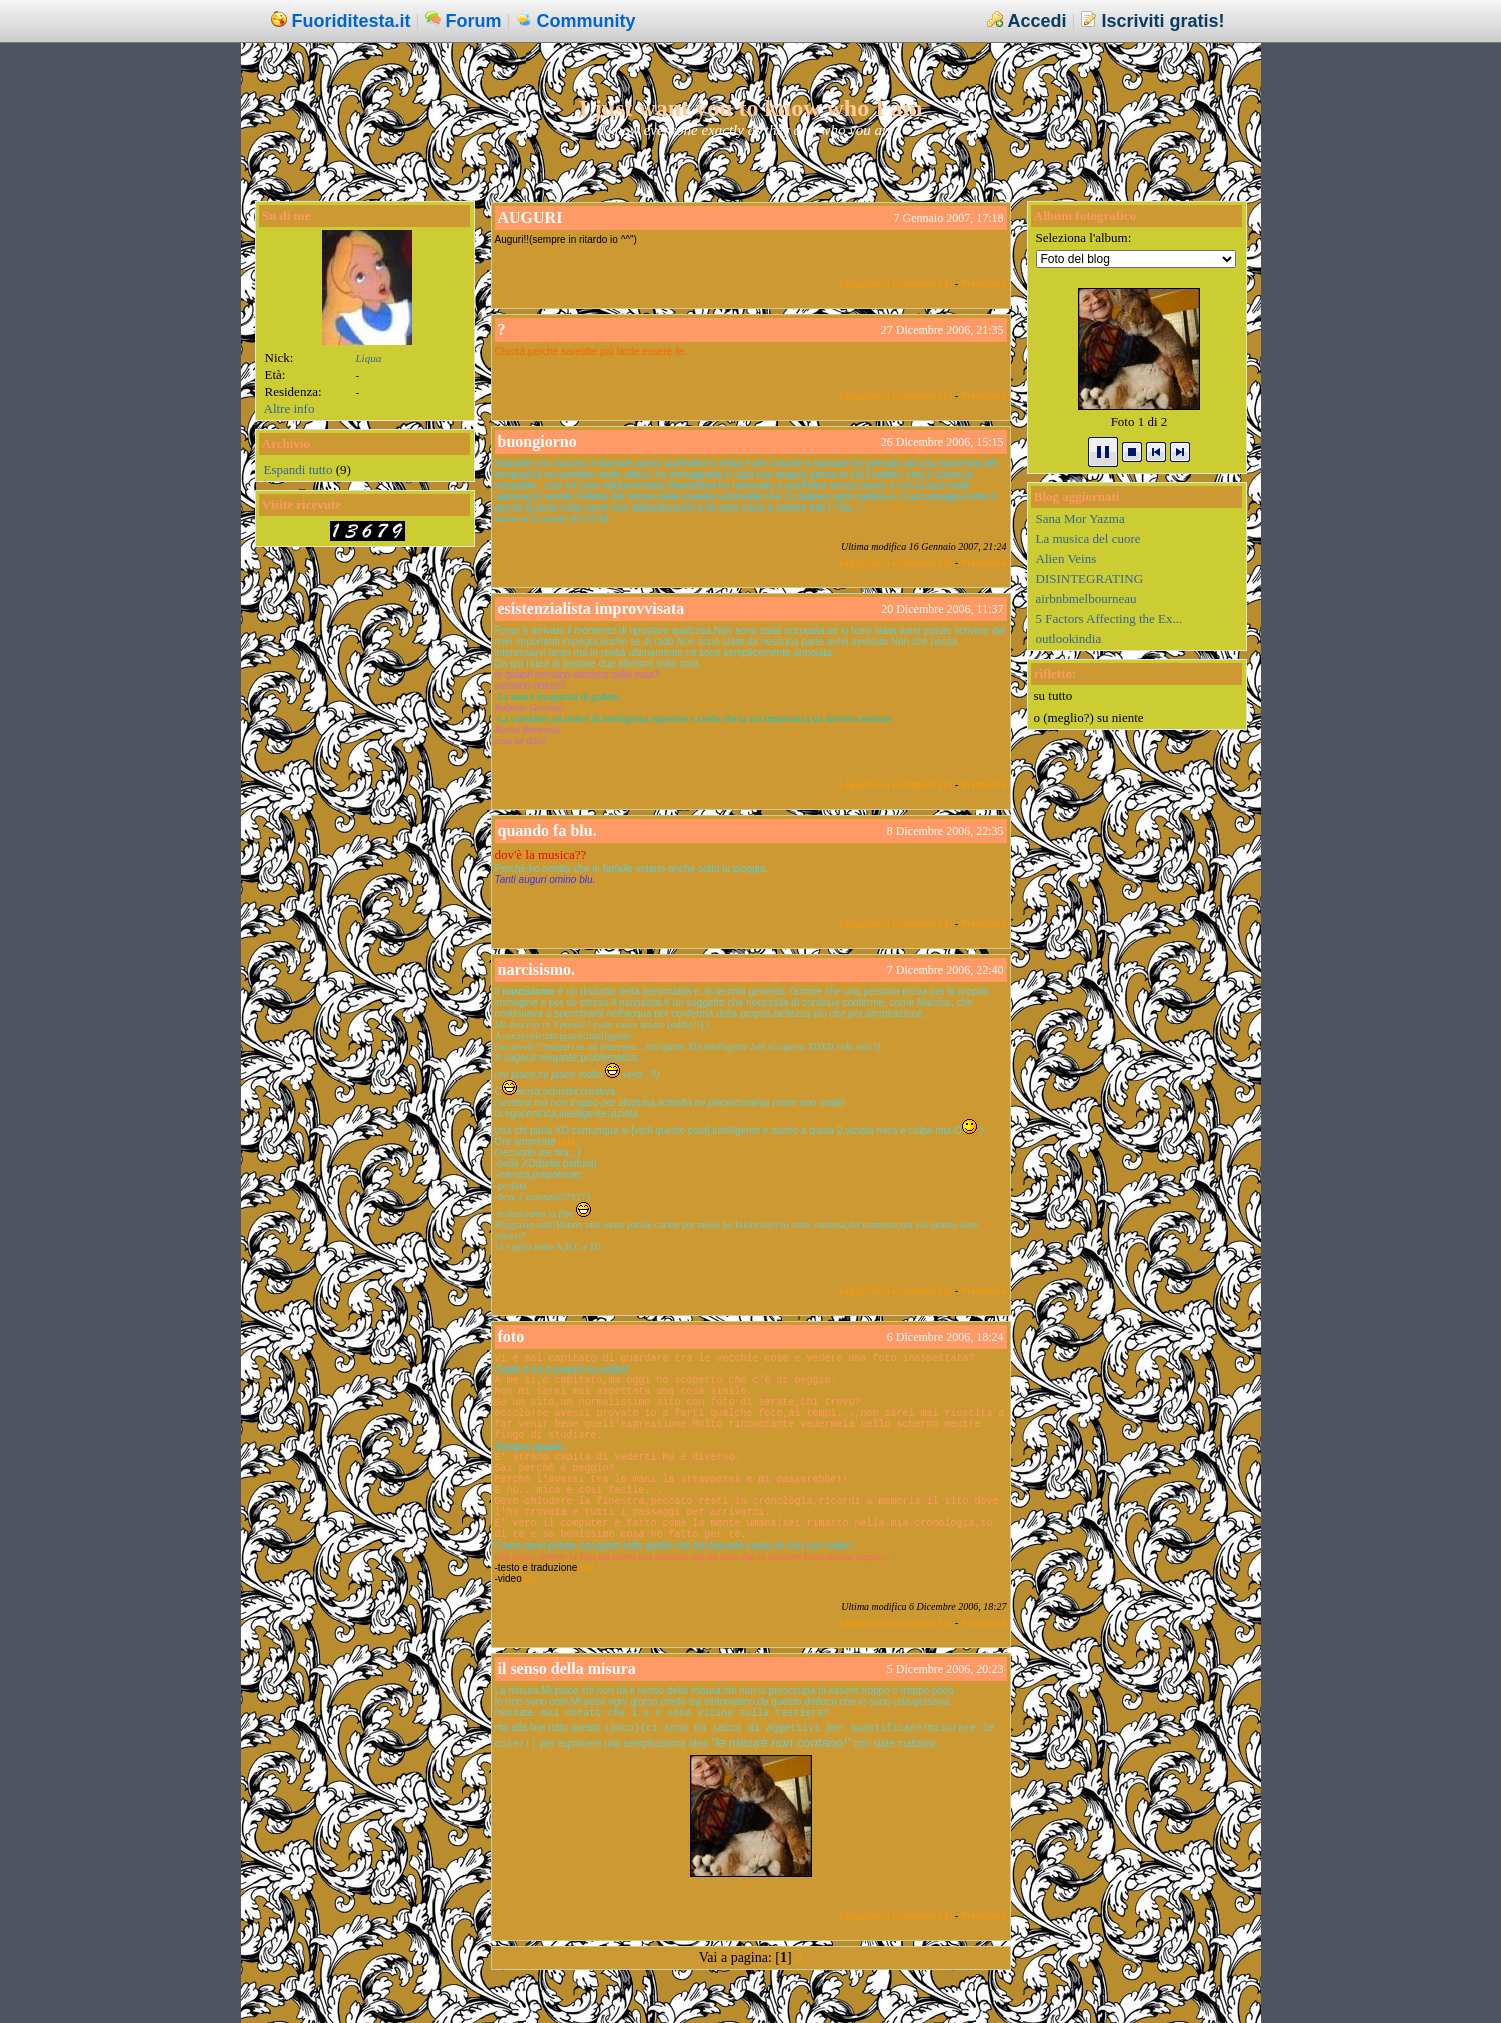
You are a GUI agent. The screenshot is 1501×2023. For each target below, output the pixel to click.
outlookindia (1069, 638)
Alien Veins (1066, 558)
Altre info (289, 408)
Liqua (369, 358)
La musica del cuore (1088, 538)
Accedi (1036, 21)
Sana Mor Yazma (1080, 518)
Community (586, 21)
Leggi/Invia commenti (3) (895, 283)
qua (566, 1141)
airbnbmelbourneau (1086, 598)
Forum (474, 21)
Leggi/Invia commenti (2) (895, 784)
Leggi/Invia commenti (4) (895, 923)
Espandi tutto (298, 469)
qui (528, 1578)
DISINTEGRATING (1090, 578)
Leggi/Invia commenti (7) (895, 395)
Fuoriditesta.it (351, 21)
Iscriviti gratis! (1162, 21)
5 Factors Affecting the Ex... (1109, 618)
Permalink (983, 283)
